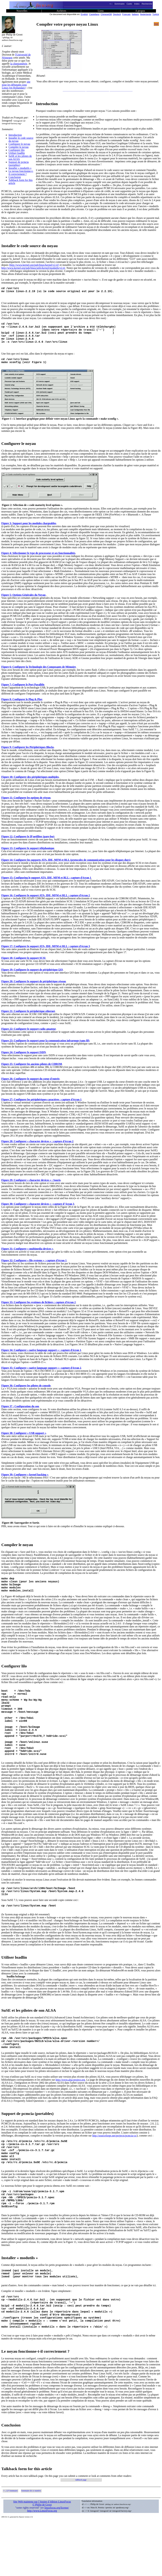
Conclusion (15, 177)
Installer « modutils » (20, 168)
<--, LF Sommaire (10, 2546)
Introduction (15, 135)
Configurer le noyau (19, 144)
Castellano (94, 14)
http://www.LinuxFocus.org (42, 2566)
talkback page (81, 2535)
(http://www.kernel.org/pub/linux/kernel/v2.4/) (34, 265)
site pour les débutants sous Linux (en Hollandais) (16, 84)
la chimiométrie (18, 63)
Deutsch (117, 14)
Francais (126, 14)
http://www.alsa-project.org (70, 2113)
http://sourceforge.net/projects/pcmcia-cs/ (114, 2169)
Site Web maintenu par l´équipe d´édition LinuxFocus (42, 2557)
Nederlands (145, 14)
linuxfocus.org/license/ (56, 2563)
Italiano (135, 14)
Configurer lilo (17, 150)
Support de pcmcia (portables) (19, 163)
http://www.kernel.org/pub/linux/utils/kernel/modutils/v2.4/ (33, 268)
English (84, 14)
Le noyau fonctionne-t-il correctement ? (21, 173)
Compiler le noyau (19, 147)
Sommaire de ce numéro (31, 2546)
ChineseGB (106, 14)
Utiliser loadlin (17, 153)
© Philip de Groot (42, 2560)
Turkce (155, 14)
